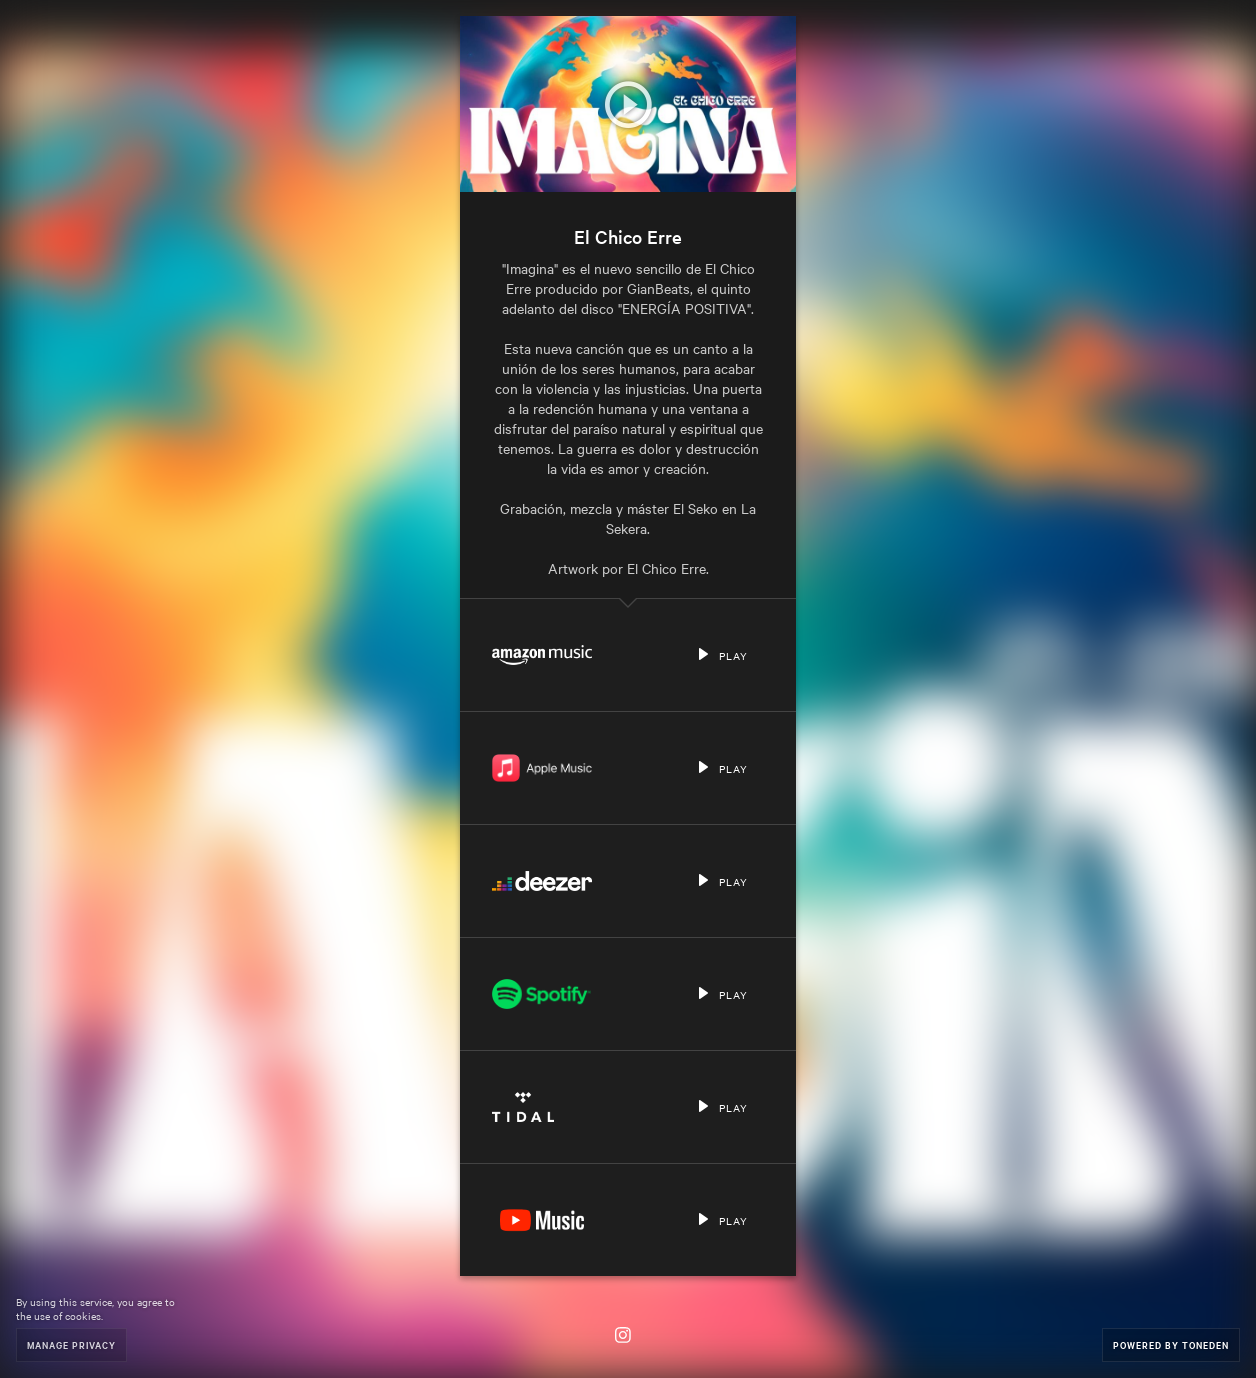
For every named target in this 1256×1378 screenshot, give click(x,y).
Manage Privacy (71, 1344)
